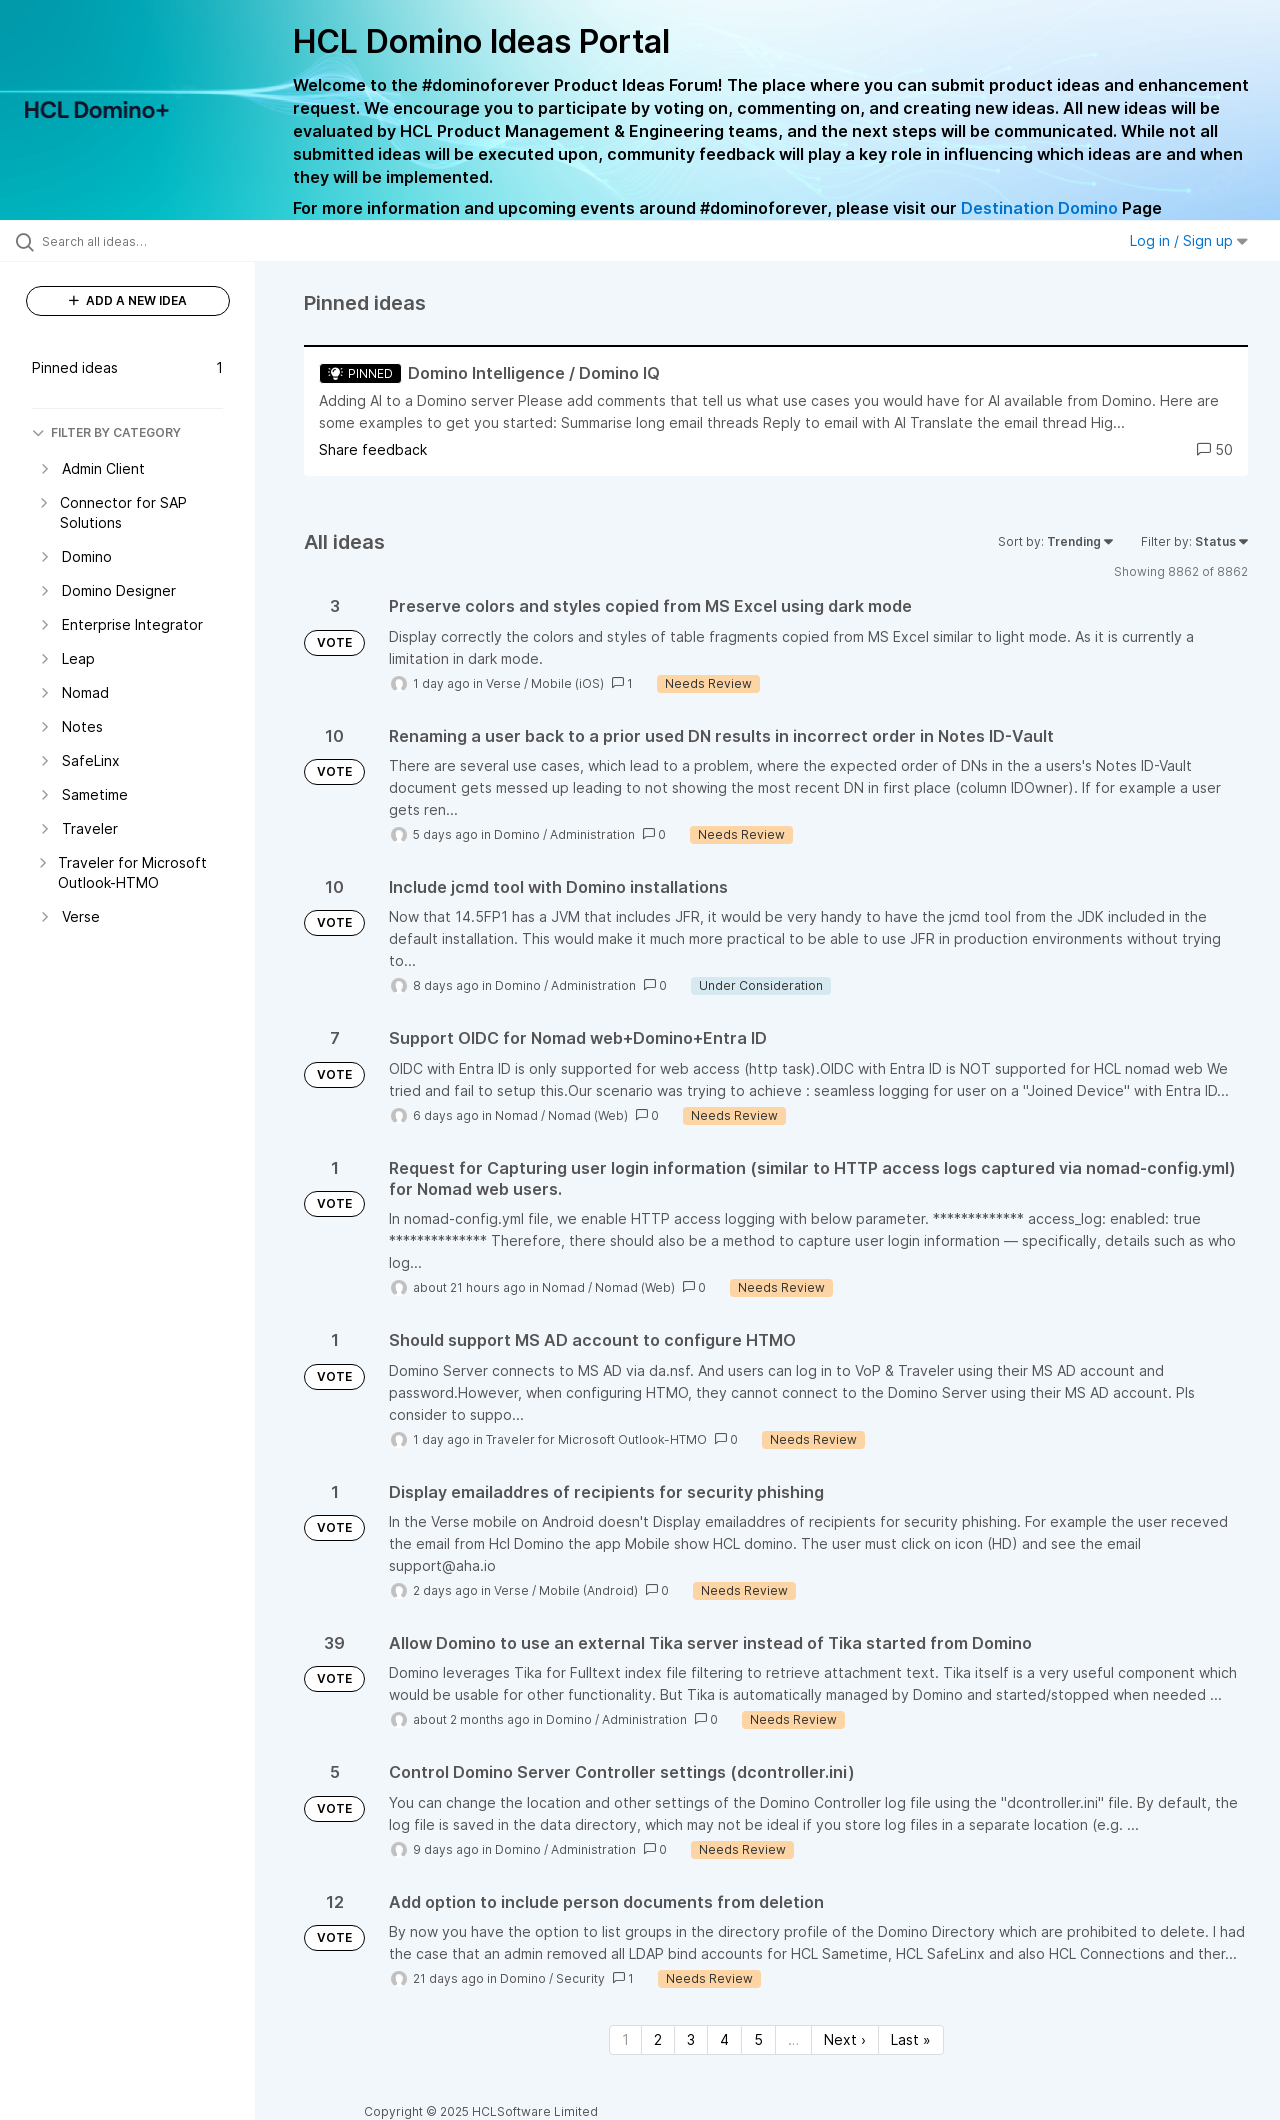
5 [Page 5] (758, 2039)
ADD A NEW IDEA (128, 300)
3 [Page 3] (691, 2039)
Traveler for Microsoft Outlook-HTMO (596, 1439)
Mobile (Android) (588, 1590)
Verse (503, 683)
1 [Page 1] (625, 2039)
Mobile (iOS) (567, 683)
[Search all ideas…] (153, 241)
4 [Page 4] (724, 2039)
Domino (517, 834)
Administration (592, 834)
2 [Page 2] (658, 2039)
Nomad (516, 1115)
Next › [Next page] (845, 2039)
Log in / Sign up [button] (1189, 240)
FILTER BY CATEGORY (106, 432)
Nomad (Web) (588, 1115)
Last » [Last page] (911, 2039)
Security (580, 1978)
